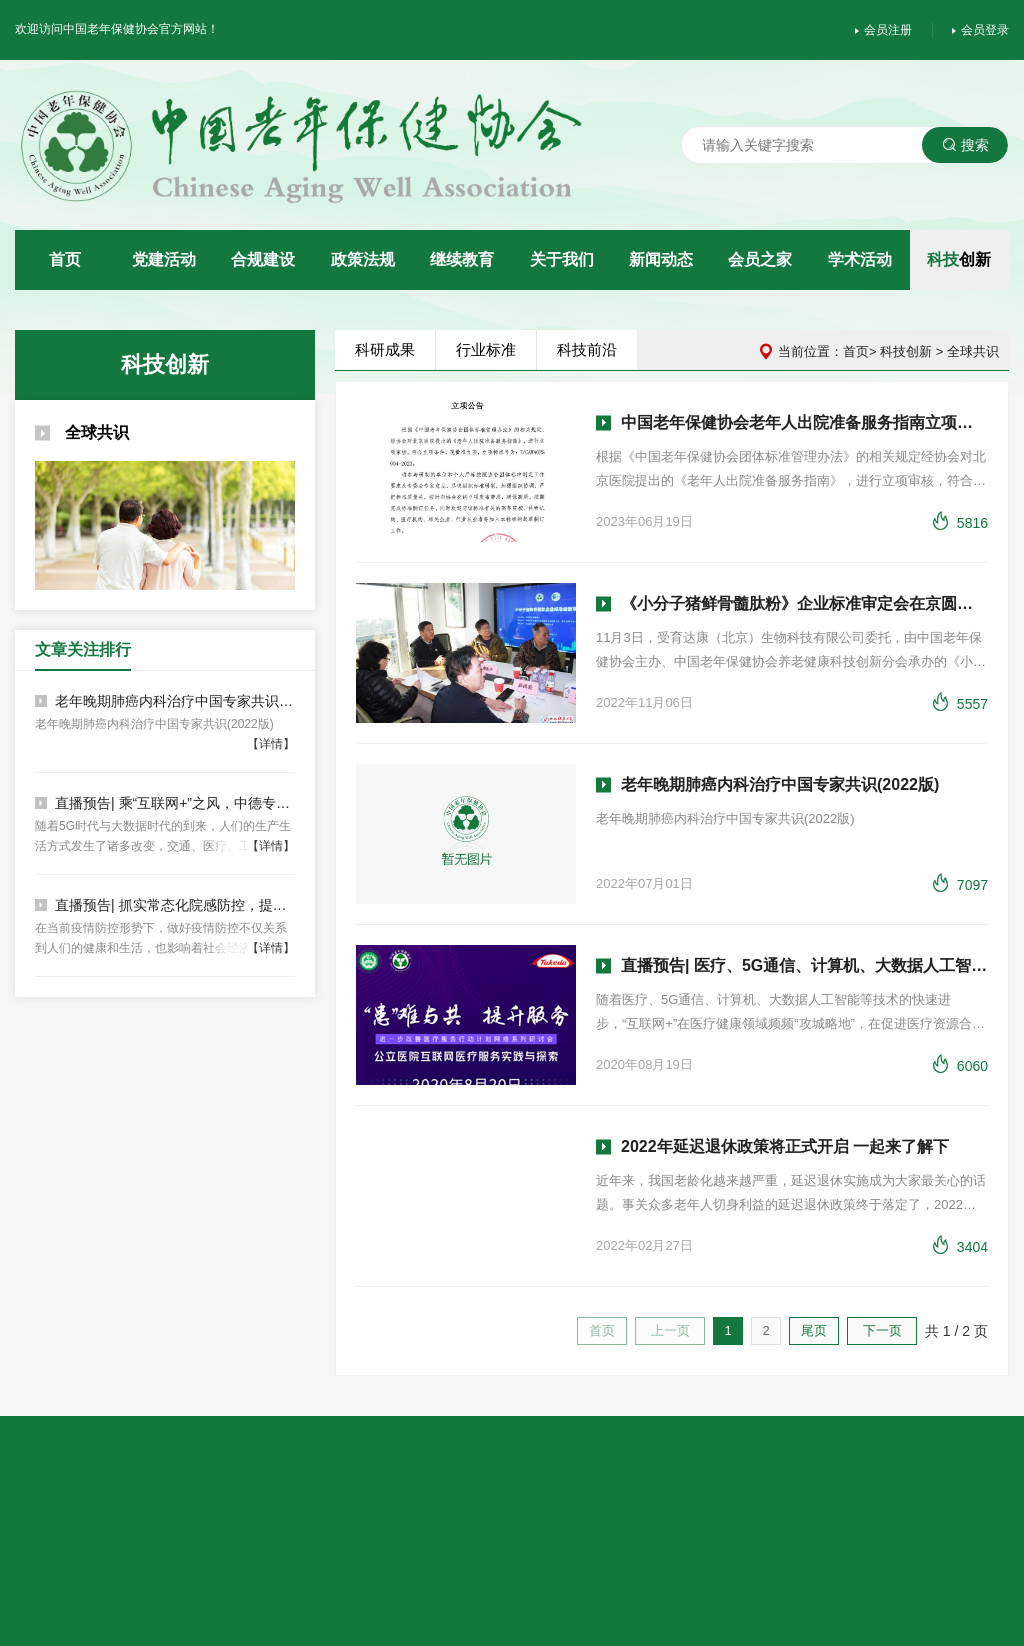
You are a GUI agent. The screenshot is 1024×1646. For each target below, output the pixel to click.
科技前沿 (590, 349)
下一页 (885, 1330)
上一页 (673, 1330)
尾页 (817, 1330)
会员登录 (983, 30)
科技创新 (910, 351)
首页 (859, 351)
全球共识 (79, 432)
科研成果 (388, 349)
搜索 (968, 145)
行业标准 (489, 349)
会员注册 (886, 30)
